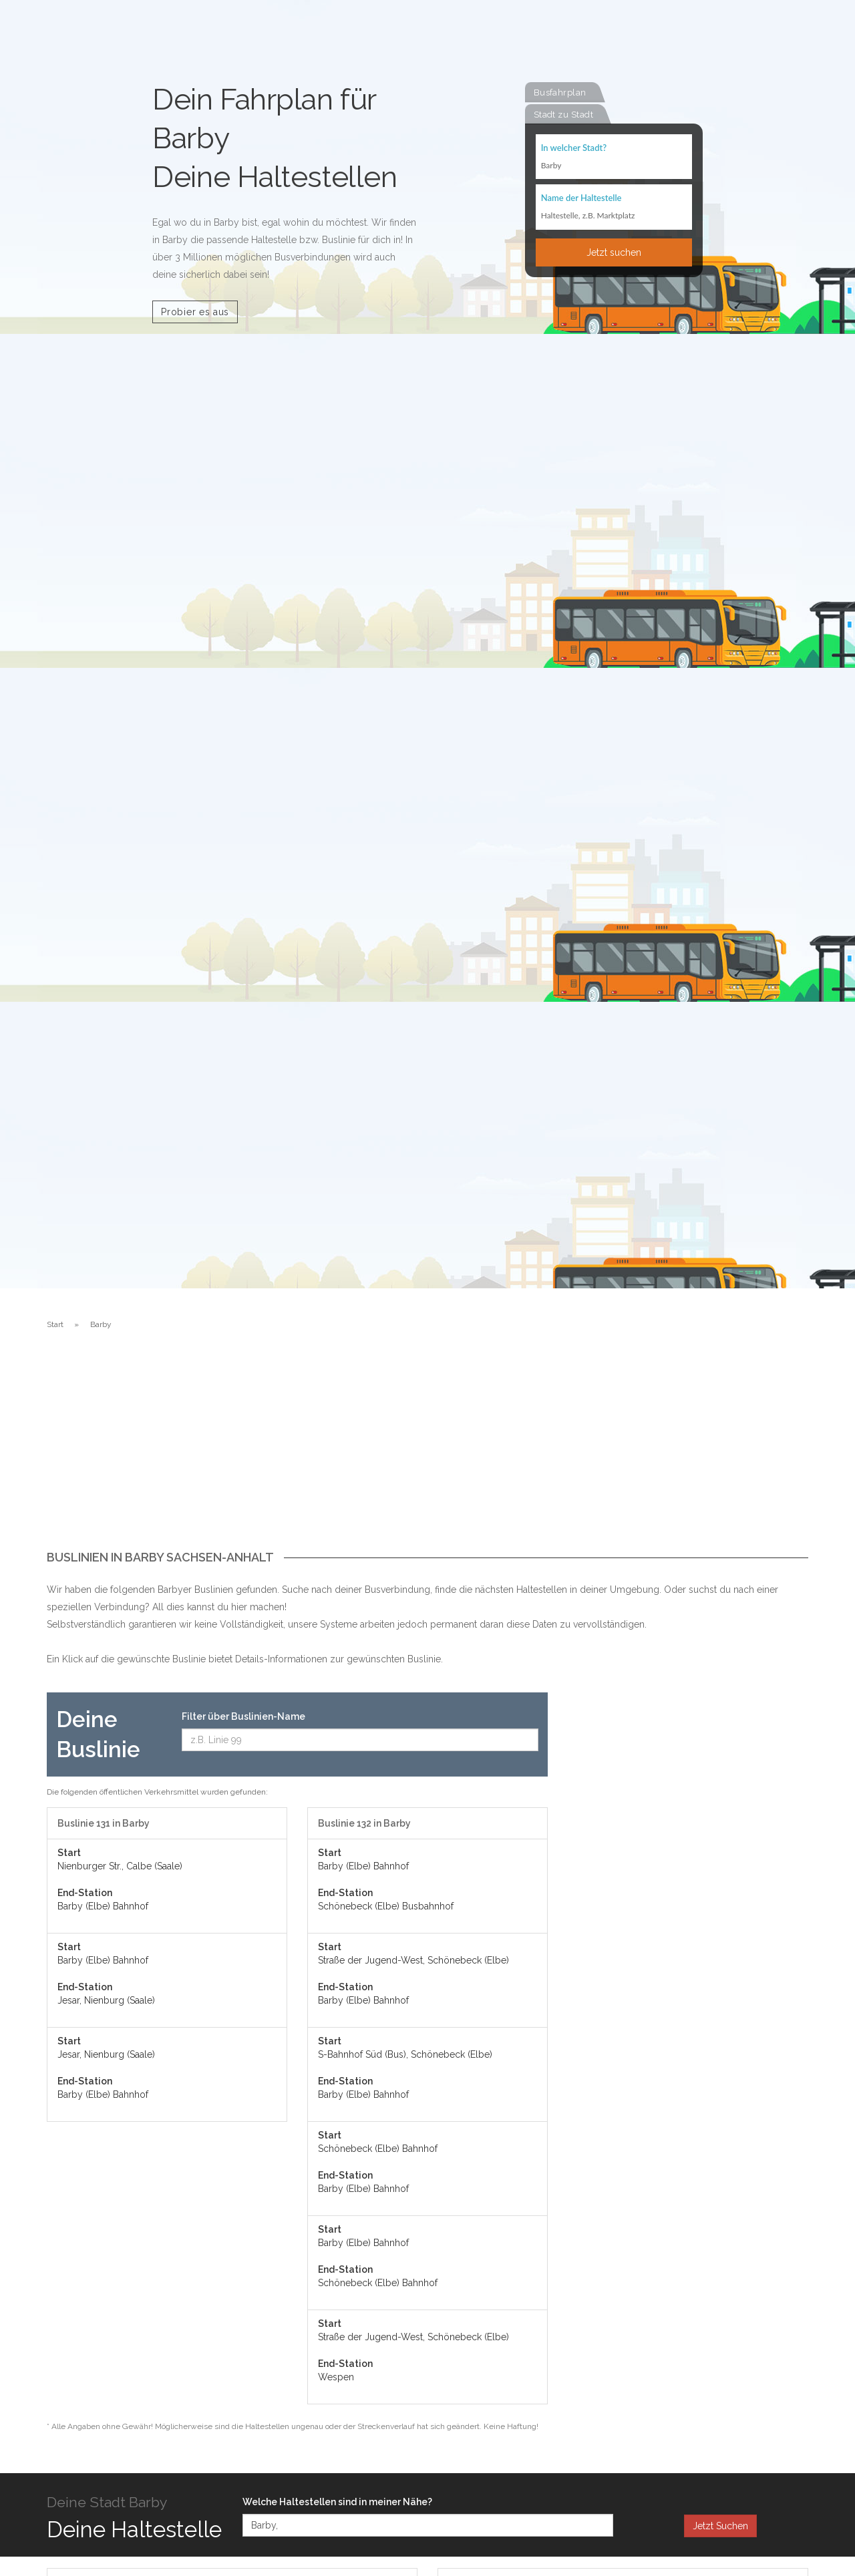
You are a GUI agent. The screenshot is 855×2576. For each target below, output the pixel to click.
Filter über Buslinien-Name (243, 1716)
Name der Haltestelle (581, 199)
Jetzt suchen (613, 253)
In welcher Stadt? (574, 148)
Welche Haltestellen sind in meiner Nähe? (337, 2502)
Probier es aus (195, 312)
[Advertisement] (427, 1450)
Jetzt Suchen (720, 2526)
